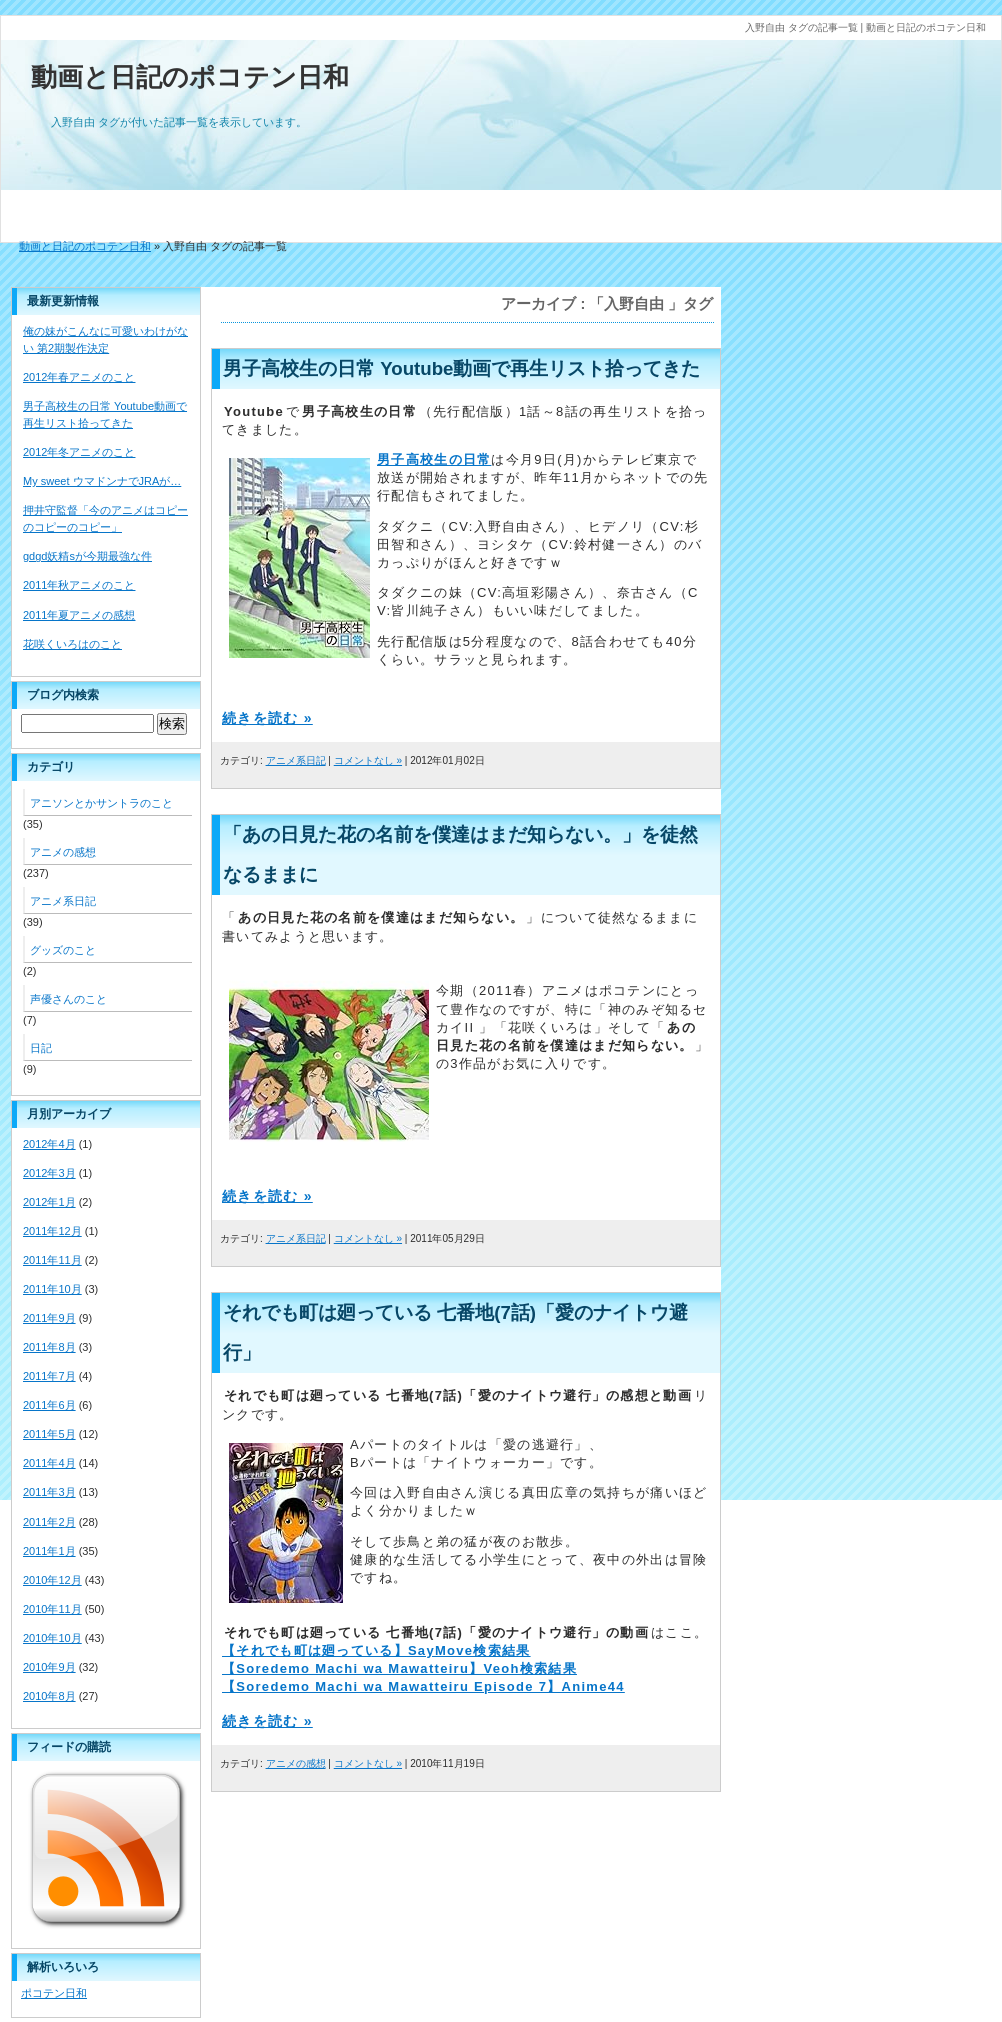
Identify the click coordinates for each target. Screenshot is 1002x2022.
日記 (41, 1048)
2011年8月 (49, 1347)
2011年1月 (49, 1551)
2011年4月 (49, 1463)
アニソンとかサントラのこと (101, 803)
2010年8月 (49, 1696)
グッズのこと (63, 950)
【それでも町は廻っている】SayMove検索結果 (376, 1650)
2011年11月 (52, 1260)
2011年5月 (49, 1434)
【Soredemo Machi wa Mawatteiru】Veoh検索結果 (399, 1668)
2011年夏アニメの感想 (79, 615)
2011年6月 (49, 1405)
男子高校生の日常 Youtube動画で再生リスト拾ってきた (461, 368)
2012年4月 (49, 1144)
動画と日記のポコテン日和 (190, 77)
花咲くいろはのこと (72, 644)
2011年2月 (49, 1522)
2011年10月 (52, 1289)
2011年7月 (49, 1376)
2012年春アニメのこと (79, 377)
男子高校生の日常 (434, 459)
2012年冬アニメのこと (79, 452)
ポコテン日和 (54, 1993)
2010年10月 (52, 1638)
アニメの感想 (296, 1763)
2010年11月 (52, 1609)
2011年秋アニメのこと (79, 585)
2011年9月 (49, 1318)
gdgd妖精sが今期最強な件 (87, 556)
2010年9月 (49, 1667)
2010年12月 (52, 1580)
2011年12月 (52, 1231)
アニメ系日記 (296, 760)
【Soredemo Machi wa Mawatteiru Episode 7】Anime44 (423, 1686)
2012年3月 (49, 1173)
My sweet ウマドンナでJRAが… (102, 481)
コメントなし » (368, 760)
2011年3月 (49, 1492)
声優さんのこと (68, 999)
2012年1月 (49, 1202)
